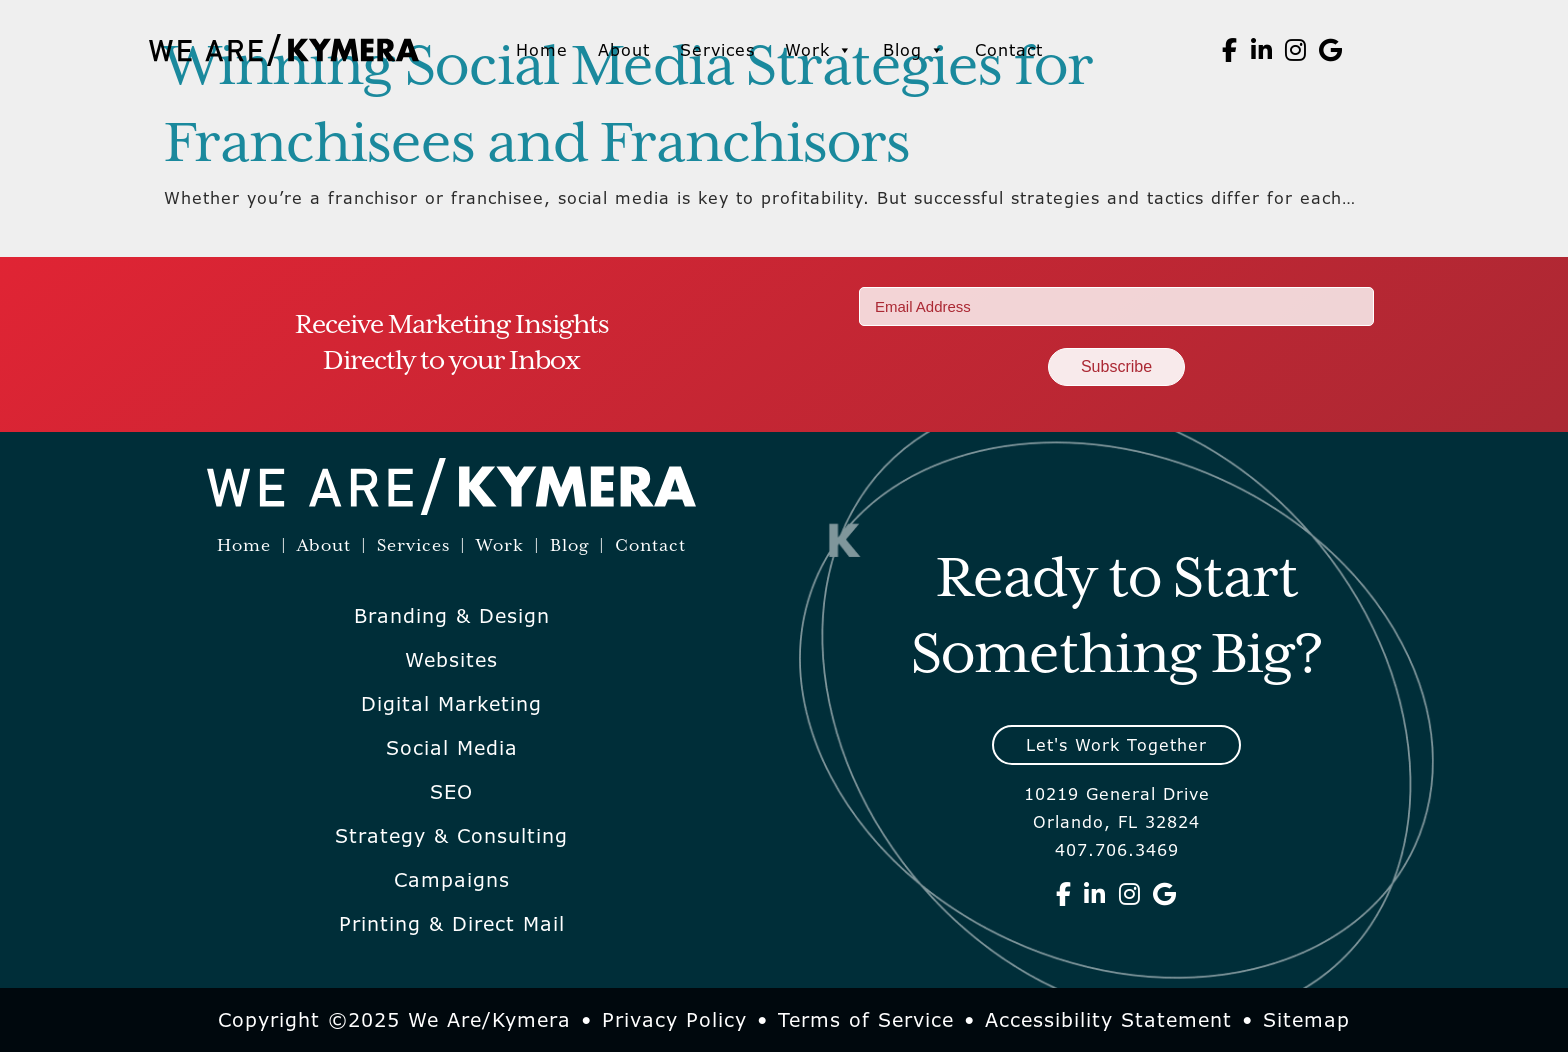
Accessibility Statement (1108, 1020)
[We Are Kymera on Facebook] (1230, 50)
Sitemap (1306, 1020)
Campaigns (452, 880)
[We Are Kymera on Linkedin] (1262, 50)
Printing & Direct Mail (452, 924)
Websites (451, 660)
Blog (914, 50)
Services (717, 50)
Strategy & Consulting (451, 836)
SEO (451, 792)
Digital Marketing (451, 704)
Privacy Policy (674, 1020)
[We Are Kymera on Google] (1331, 50)
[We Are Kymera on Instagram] (1296, 50)
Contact (1009, 50)
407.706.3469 (1117, 850)
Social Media (452, 748)
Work (819, 50)
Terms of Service (866, 1020)
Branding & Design (452, 616)
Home (542, 50)
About (624, 50)
